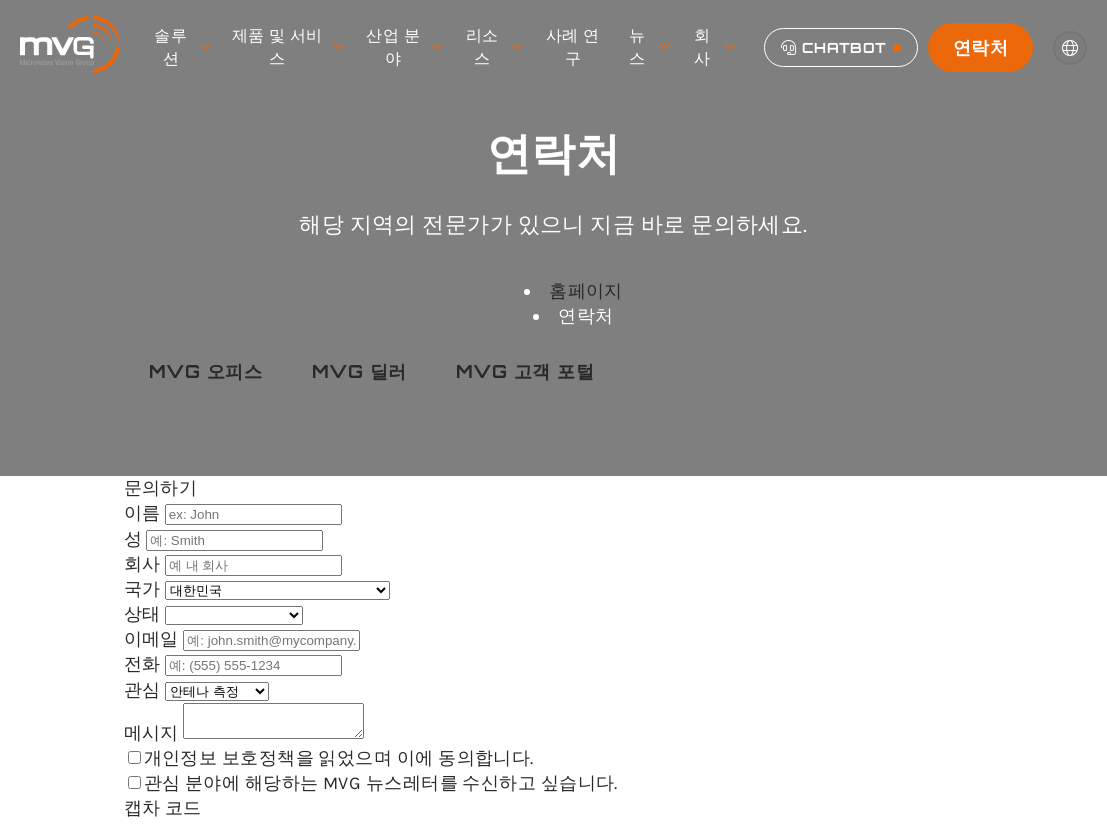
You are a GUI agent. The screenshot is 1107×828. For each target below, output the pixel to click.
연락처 (980, 47)
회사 (144, 564)
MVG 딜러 (359, 371)
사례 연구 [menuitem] (573, 46)
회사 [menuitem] (714, 46)
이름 (144, 513)
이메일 (154, 639)
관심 (144, 690)
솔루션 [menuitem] (182, 46)
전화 (144, 664)
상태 (144, 614)
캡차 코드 (163, 814)
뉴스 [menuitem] (649, 46)
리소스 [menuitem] (494, 46)
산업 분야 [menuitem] (404, 46)
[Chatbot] (841, 47)
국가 (144, 589)
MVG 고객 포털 (525, 371)
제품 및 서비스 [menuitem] (287, 46)
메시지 (154, 739)
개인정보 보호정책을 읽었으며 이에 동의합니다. (339, 764)
